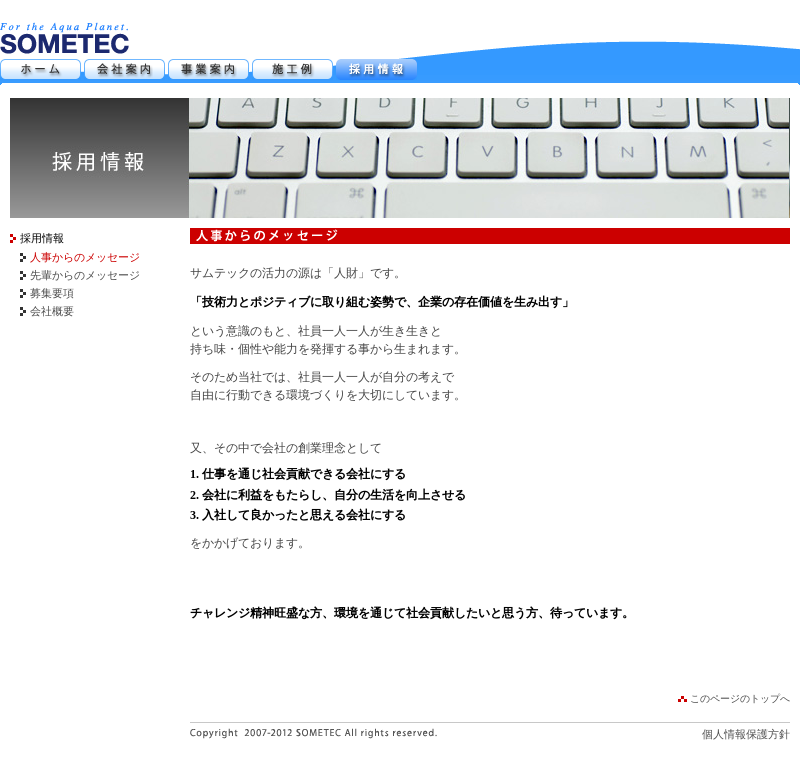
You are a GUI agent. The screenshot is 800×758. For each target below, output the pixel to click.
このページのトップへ (740, 698)
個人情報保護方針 (746, 734)
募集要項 (52, 293)
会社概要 (52, 311)
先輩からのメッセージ (85, 275)
